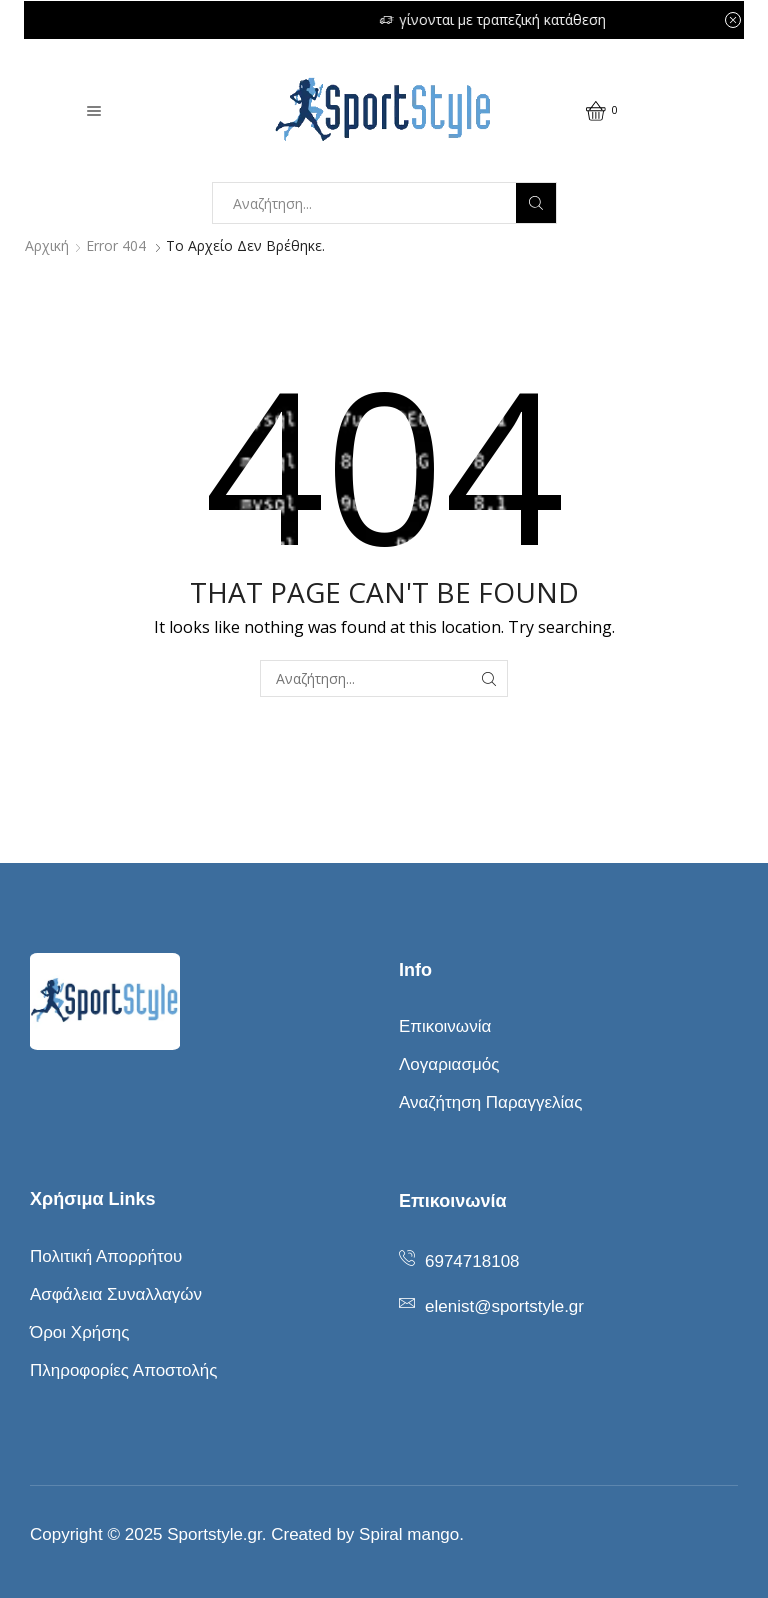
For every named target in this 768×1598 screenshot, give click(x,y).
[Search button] (536, 203)
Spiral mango (409, 1534)
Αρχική (47, 245)
